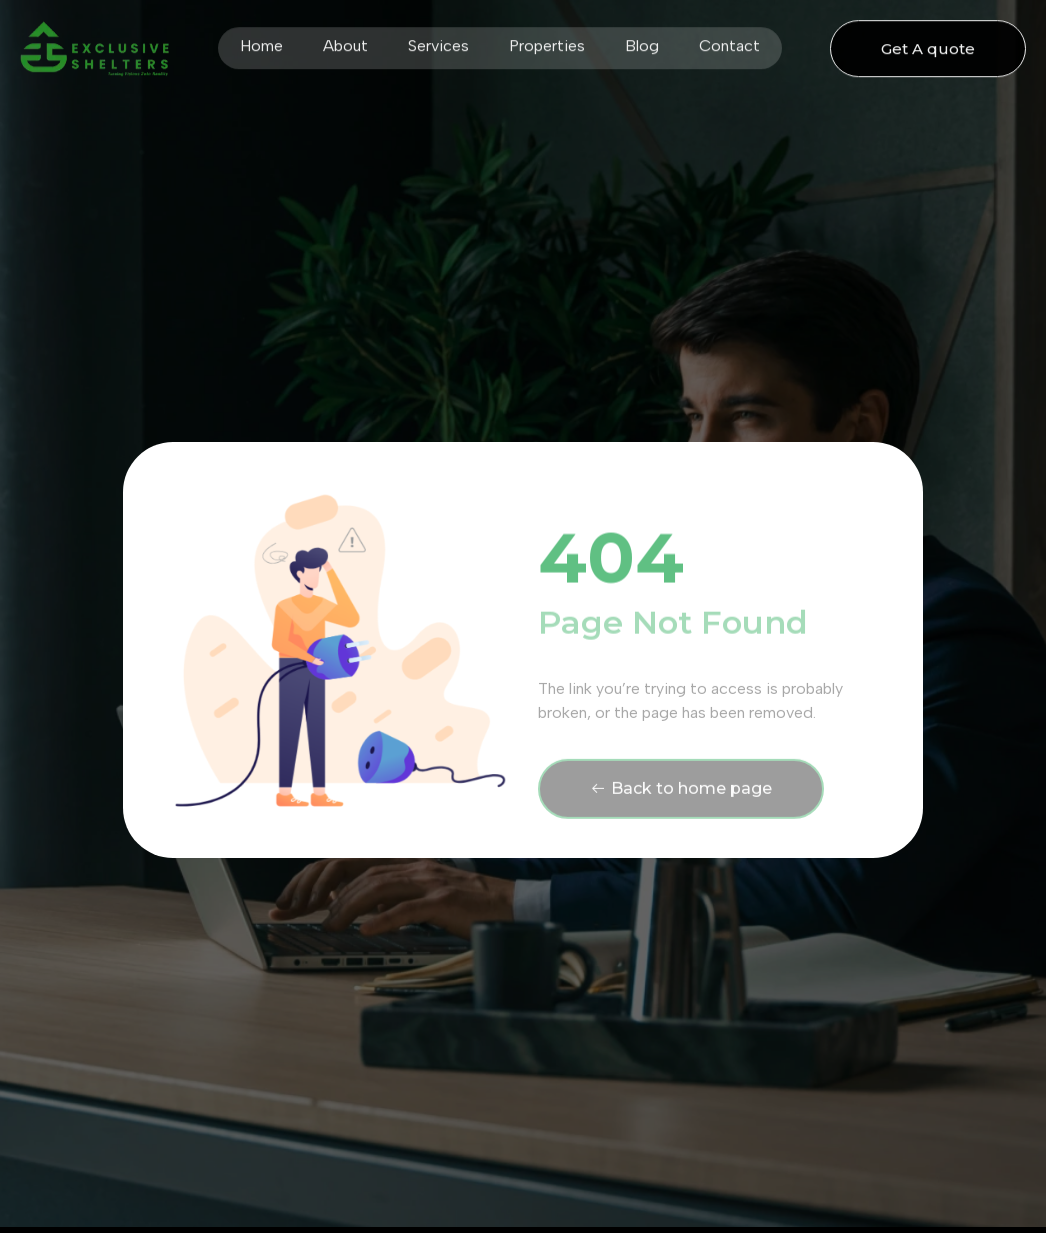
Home (261, 40)
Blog (642, 40)
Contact (729, 40)
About (345, 40)
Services (438, 40)
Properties (547, 40)
